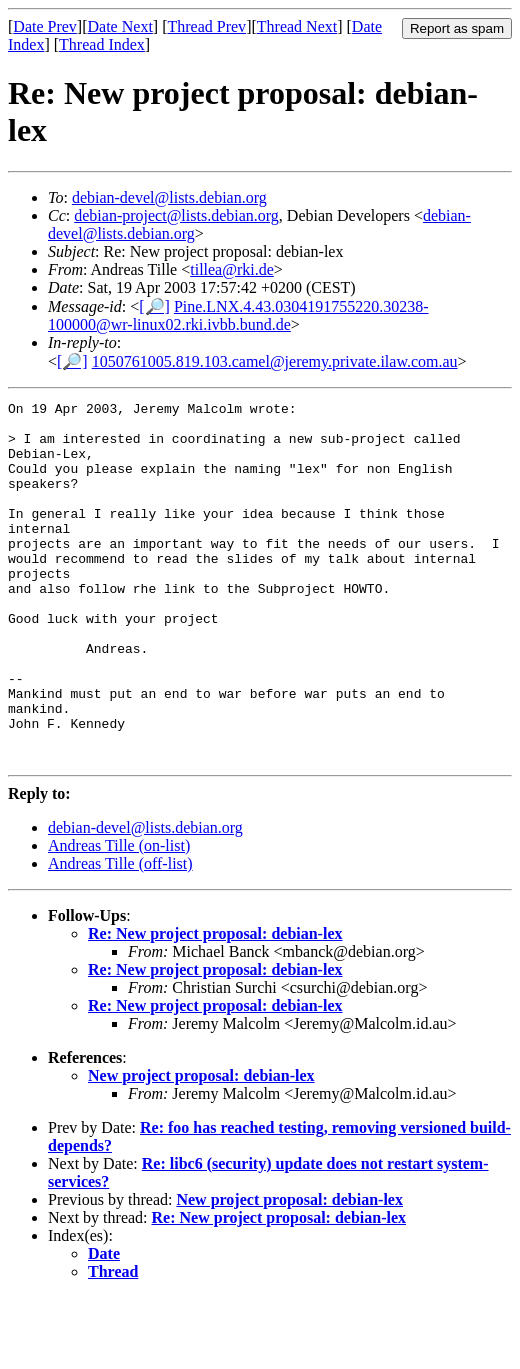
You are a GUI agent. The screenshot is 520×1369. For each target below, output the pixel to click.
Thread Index (102, 44)
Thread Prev (206, 26)
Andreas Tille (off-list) (120, 935)
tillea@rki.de (232, 269)
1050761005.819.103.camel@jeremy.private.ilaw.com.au (275, 361)
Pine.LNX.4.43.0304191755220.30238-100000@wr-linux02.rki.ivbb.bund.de (238, 315)
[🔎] (154, 306)
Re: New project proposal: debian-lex (215, 1005)
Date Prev (45, 26)
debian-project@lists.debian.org (176, 215)
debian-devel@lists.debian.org (169, 197)
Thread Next (297, 26)
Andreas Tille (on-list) (119, 917)
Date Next (120, 26)
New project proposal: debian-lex (201, 1147)
